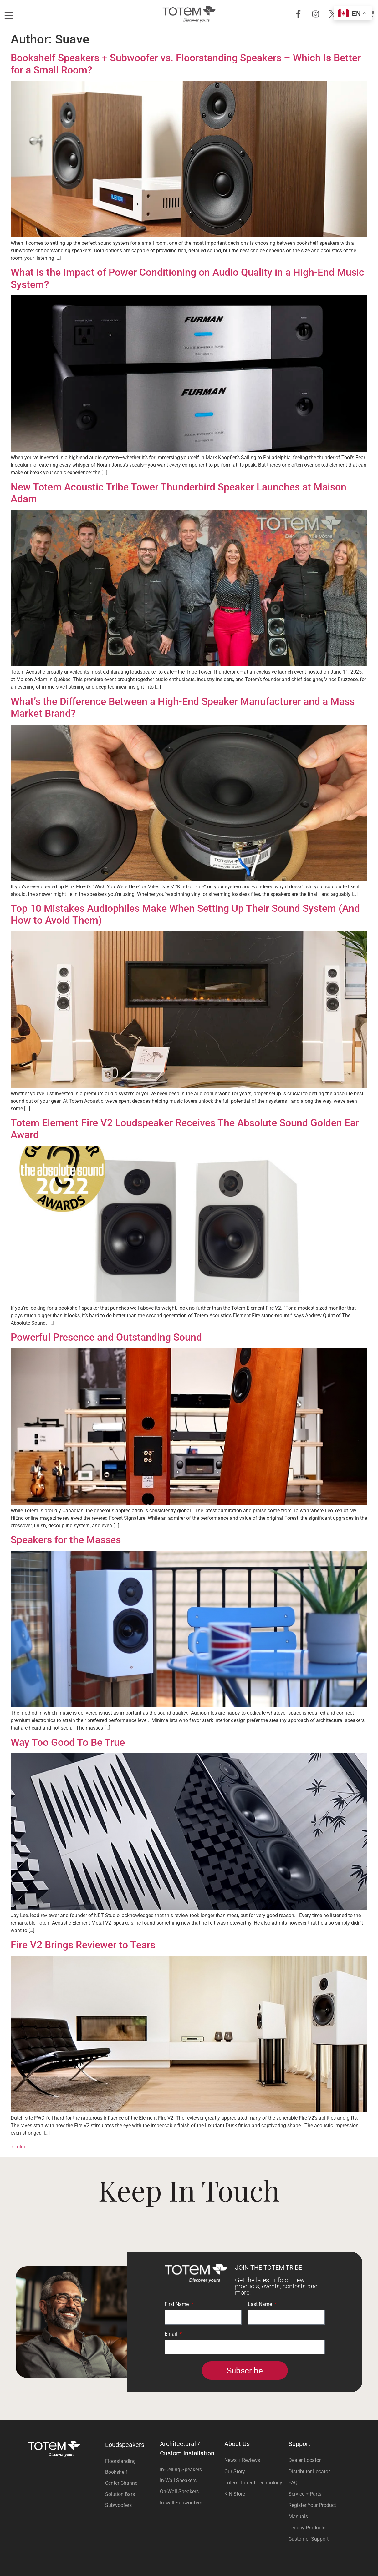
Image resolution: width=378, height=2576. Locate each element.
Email (171, 2334)
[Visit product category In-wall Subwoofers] (189, 2502)
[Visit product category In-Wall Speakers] (189, 2480)
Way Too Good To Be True (68, 1742)
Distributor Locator (309, 2471)
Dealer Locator (305, 2460)
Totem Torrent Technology (253, 2483)
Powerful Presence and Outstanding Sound (106, 1337)
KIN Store (234, 2494)
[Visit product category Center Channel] (131, 2483)
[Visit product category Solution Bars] (131, 2494)
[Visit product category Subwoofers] (131, 2505)
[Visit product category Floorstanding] (131, 2461)
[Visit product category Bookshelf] (131, 2472)
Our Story (234, 2471)
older (19, 2147)
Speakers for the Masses (66, 1540)
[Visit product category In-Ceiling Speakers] (189, 2469)
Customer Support (309, 2539)
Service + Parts (305, 2494)
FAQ (293, 2483)
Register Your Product (312, 2505)
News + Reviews (242, 2460)
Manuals (298, 2516)
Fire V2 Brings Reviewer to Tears (83, 1945)
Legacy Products (307, 2528)
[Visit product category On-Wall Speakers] (189, 2491)
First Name (177, 2304)
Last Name (260, 2304)
